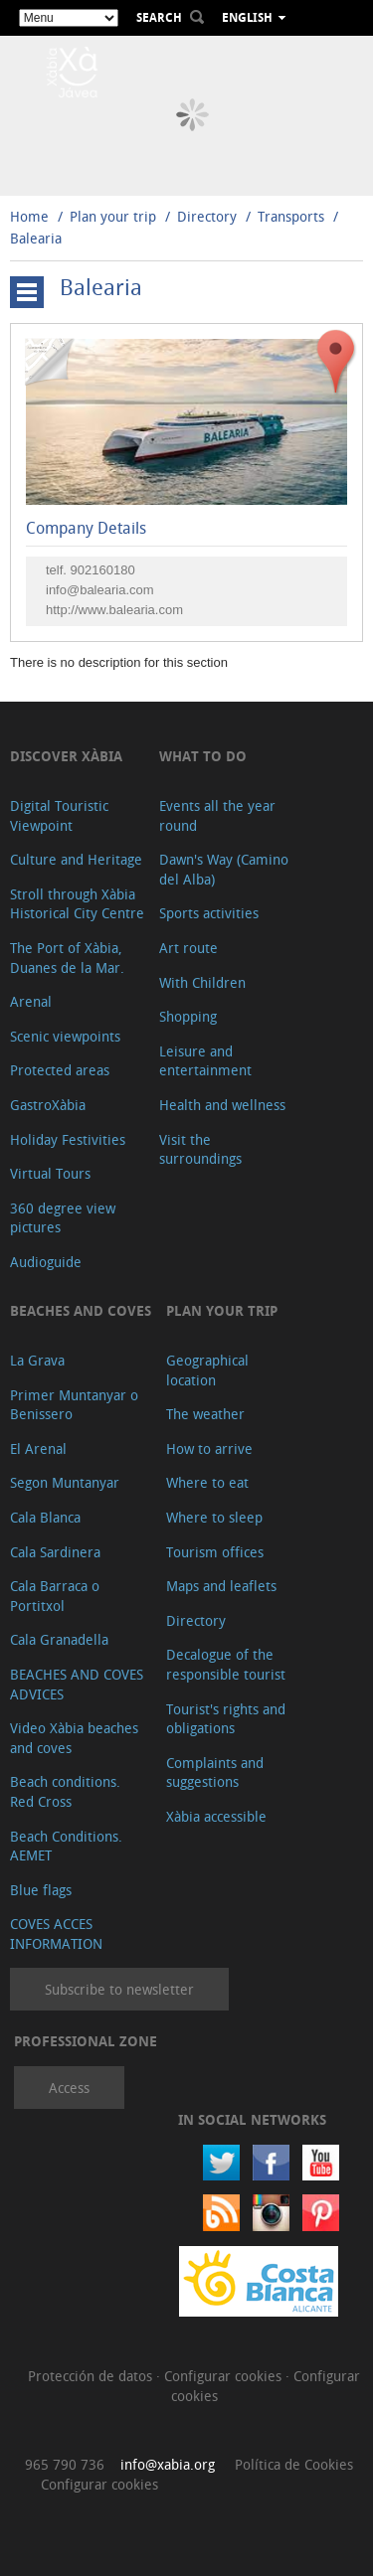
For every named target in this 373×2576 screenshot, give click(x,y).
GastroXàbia (48, 1104)
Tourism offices (215, 1551)
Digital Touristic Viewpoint (59, 815)
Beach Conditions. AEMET (66, 1846)
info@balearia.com (100, 589)
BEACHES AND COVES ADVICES (76, 1684)
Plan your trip (113, 216)
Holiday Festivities (67, 1139)
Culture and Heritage (76, 859)
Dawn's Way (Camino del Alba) (223, 869)
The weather (205, 1413)
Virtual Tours (50, 1173)
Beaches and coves (80, 1310)
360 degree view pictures (62, 1218)
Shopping (188, 1016)
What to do (203, 755)
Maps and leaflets (221, 1585)
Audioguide (46, 1261)
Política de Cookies (294, 2464)
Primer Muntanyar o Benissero (74, 1404)
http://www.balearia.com (114, 609)
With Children (202, 982)
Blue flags (41, 1889)
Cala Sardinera (55, 1551)
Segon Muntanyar (64, 1482)
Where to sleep (214, 1517)
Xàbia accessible (216, 1816)
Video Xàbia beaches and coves (74, 1737)
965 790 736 (64, 2464)
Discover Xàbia (66, 755)
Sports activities (209, 912)
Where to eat (207, 1482)
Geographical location (207, 1370)
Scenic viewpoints (65, 1036)
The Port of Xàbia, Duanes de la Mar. (67, 957)
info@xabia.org (167, 2464)
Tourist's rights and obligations (225, 1718)
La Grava (37, 1360)
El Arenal (38, 1448)
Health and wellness (222, 1104)
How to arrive (209, 1448)
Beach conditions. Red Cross (65, 1791)
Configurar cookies (224, 2375)
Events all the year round (217, 815)
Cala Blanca (45, 1517)
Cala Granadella (59, 1639)
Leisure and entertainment (205, 1061)
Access (69, 2087)
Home (29, 216)
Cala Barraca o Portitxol (54, 1595)
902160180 (103, 570)
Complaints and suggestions (215, 1772)
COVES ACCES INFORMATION (56, 1933)
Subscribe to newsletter (119, 1989)
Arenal (31, 1001)
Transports (291, 216)
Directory (207, 216)
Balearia (36, 238)
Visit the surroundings (200, 1149)
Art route (188, 947)
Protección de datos (92, 2375)
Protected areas (59, 1069)
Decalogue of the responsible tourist (225, 1664)
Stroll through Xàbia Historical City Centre (77, 904)
